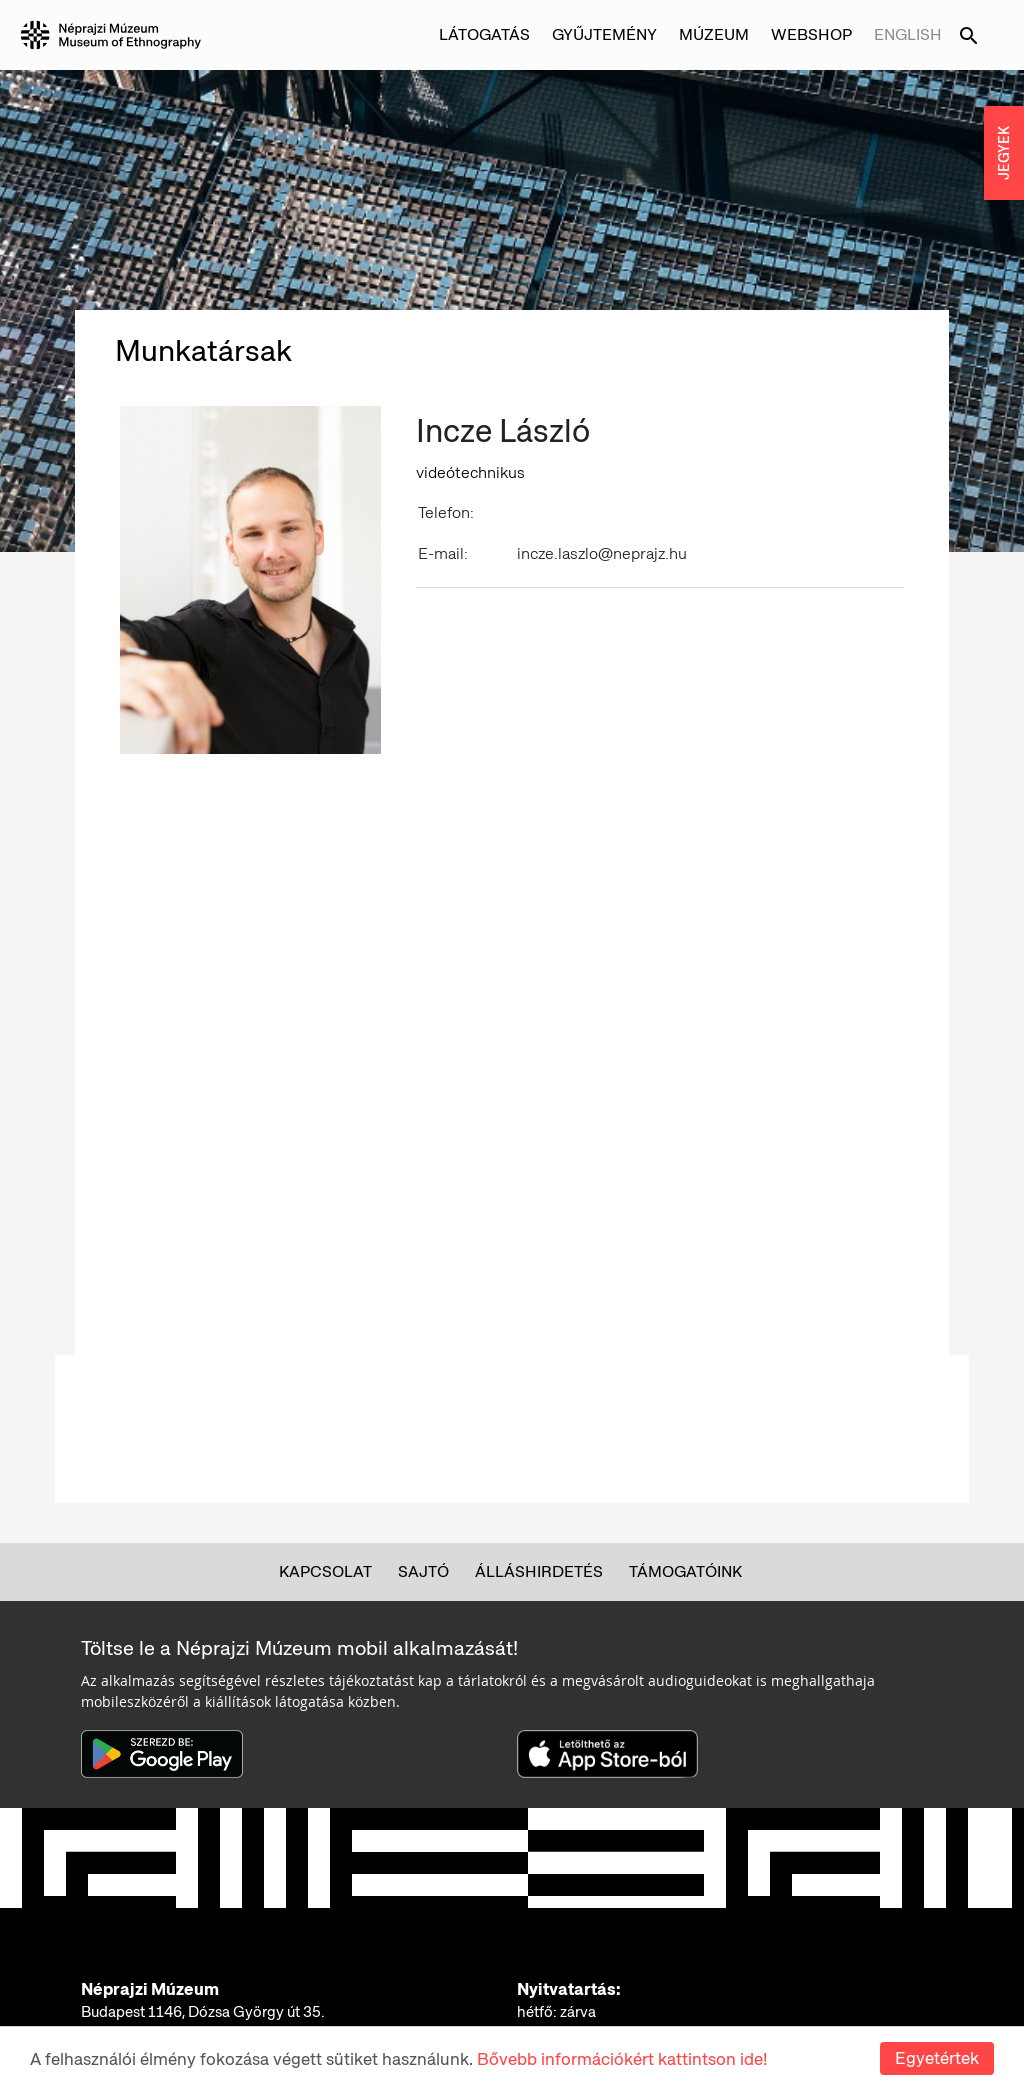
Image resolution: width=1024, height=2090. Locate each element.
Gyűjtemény (604, 34)
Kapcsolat (325, 1571)
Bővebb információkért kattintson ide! (622, 2059)
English (908, 34)
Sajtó (423, 1571)
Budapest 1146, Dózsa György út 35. (203, 2012)
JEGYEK (1004, 153)
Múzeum (714, 34)
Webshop (811, 34)
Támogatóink (685, 1571)
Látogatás (484, 34)
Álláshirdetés (539, 1571)
